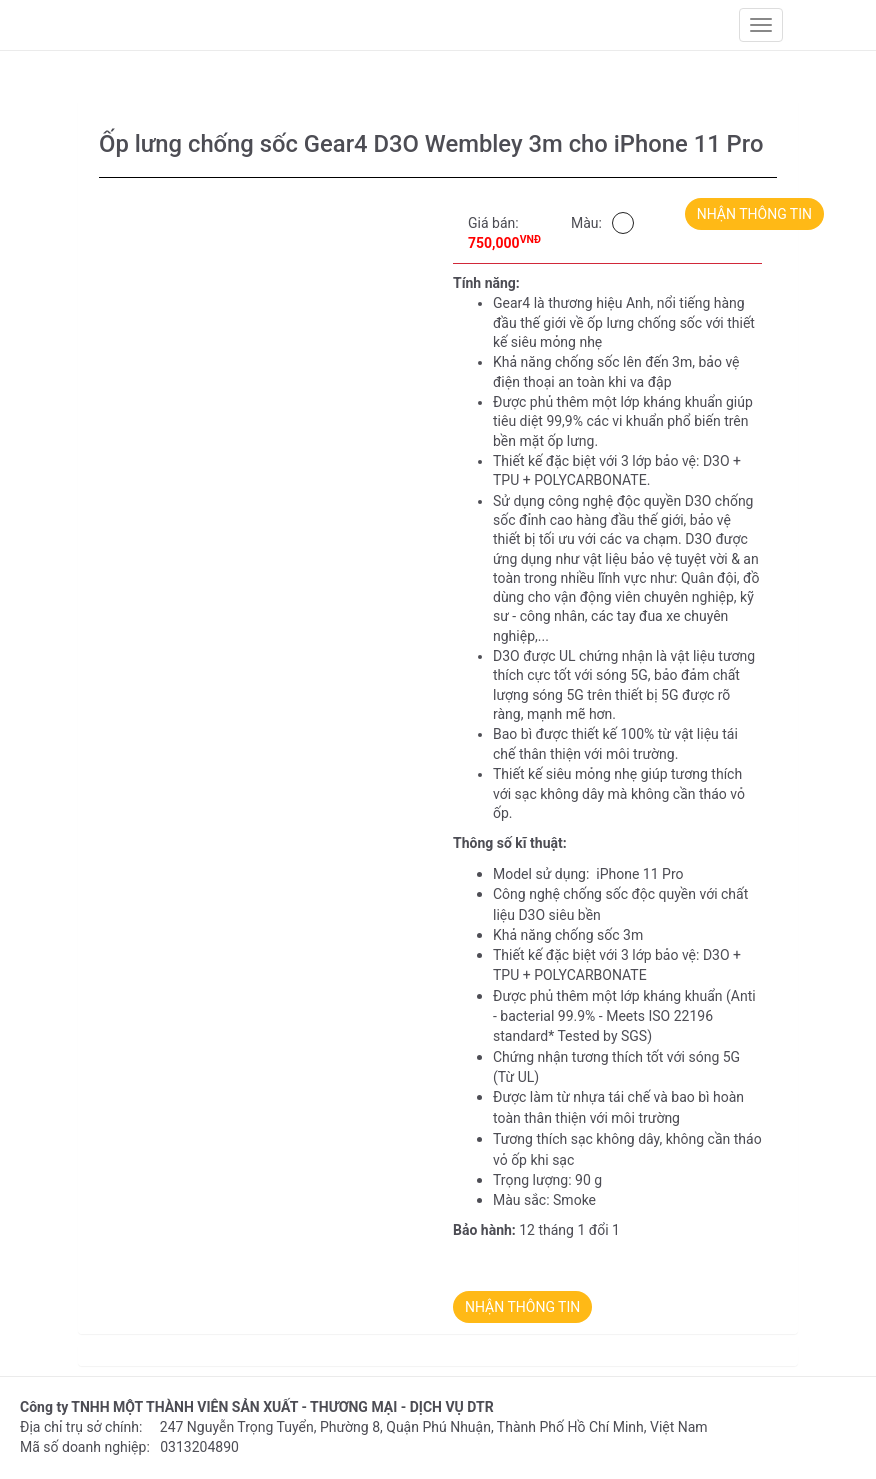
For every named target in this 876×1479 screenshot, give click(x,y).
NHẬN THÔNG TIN (754, 214)
